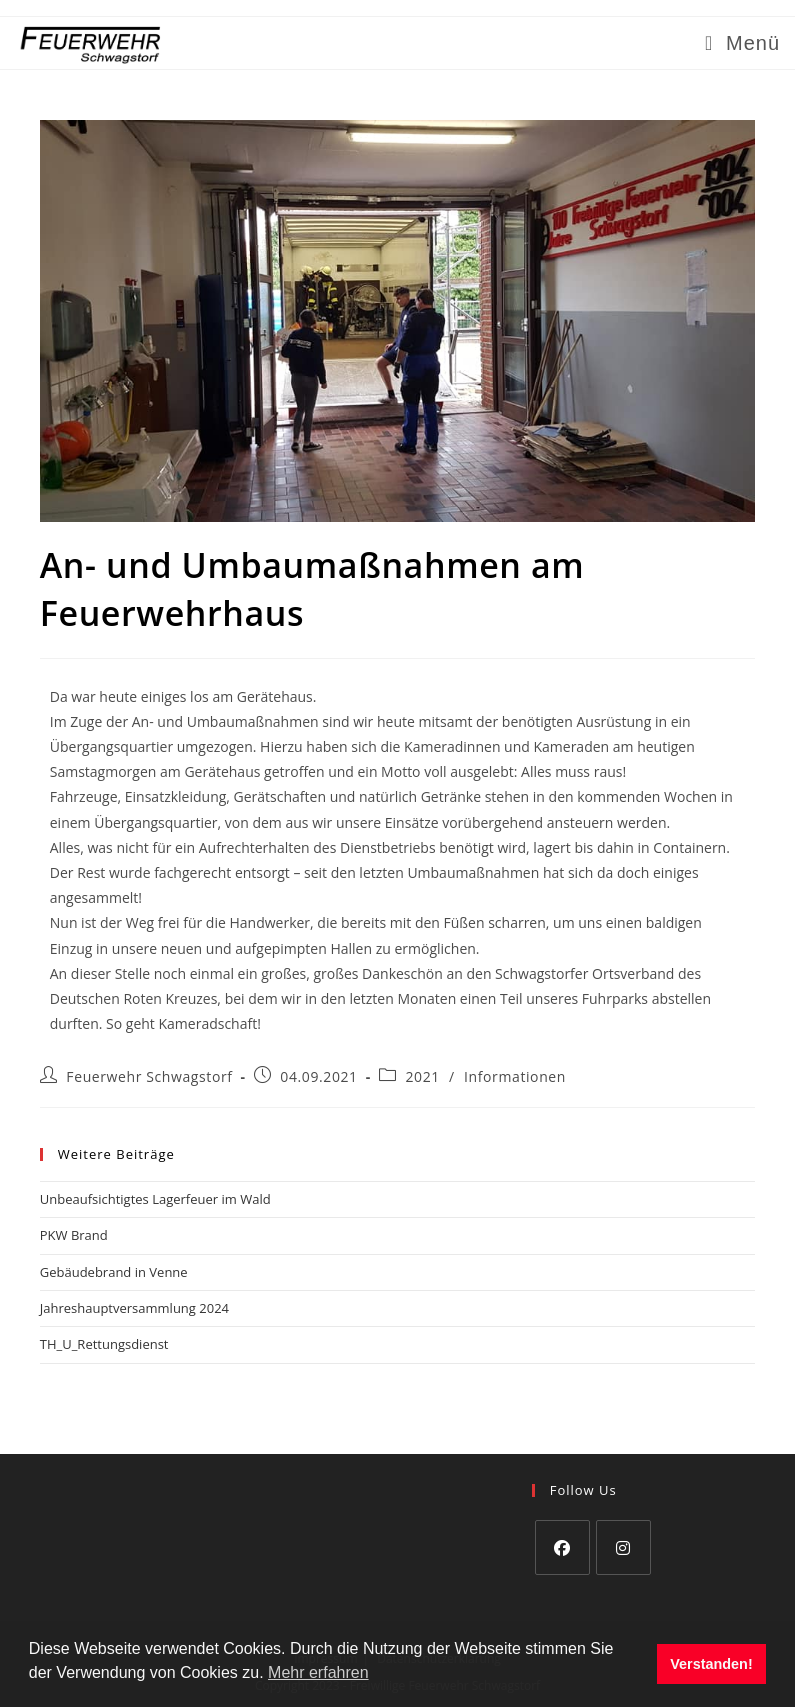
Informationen (515, 1076)
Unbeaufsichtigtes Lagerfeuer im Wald (155, 1199)
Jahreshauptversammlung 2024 (134, 1308)
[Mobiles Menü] (742, 43)
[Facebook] (562, 1547)
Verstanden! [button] (711, 1664)
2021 (422, 1076)
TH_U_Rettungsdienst (104, 1344)
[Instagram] (623, 1547)
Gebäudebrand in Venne (114, 1272)
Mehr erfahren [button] (318, 1672)
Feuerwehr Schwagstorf (149, 1076)
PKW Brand (74, 1235)
